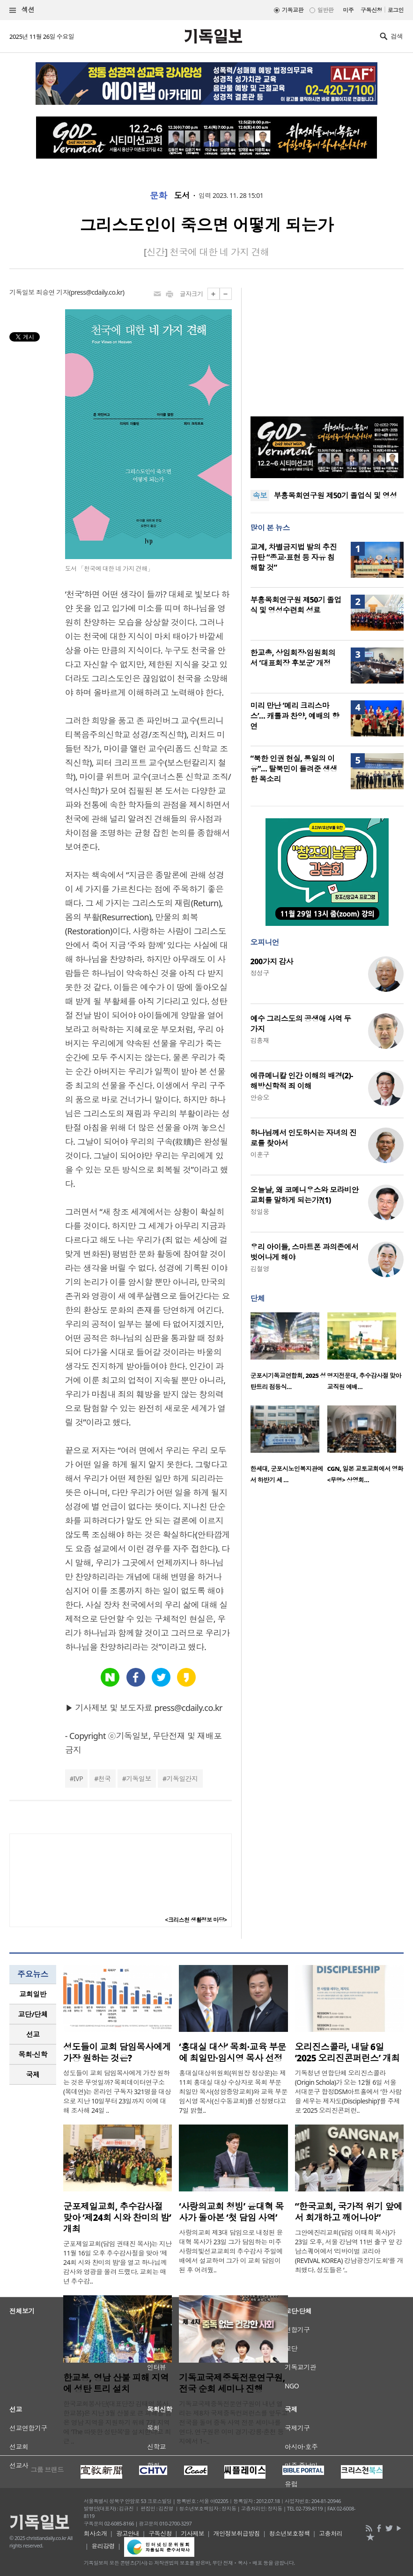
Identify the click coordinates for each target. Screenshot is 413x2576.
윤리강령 (103, 2546)
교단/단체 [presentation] (32, 2014)
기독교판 (292, 10)
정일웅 (260, 1211)
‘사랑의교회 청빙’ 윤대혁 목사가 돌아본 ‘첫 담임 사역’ (231, 2212)
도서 (182, 195)
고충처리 (330, 2533)
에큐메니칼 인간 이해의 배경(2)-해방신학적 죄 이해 (302, 1080)
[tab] (32, 1994)
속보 (260, 495)
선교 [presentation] (33, 2034)
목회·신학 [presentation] (32, 2054)
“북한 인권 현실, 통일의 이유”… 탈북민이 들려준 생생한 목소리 (294, 768)
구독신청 (371, 10)
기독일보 (138, 1778)
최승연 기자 (52, 292)
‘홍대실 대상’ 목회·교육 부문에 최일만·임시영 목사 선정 (232, 2052)
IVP (78, 1778)
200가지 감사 (272, 961)
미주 (348, 10)
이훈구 (260, 1154)
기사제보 (192, 2533)
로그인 (396, 10)
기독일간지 (182, 1778)
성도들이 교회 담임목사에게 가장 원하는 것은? (117, 2052)
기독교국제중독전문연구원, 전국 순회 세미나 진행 (232, 2383)
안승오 (260, 1097)
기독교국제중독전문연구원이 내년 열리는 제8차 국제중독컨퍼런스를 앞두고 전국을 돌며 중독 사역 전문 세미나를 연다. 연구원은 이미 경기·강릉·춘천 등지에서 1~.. (233, 2422)
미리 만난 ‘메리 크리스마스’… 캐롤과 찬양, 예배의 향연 (295, 715)
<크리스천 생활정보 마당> (196, 1920)
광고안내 (128, 2533)
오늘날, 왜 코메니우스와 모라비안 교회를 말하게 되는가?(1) (305, 1195)
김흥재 (260, 1040)
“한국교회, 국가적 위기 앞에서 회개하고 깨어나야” (348, 2212)
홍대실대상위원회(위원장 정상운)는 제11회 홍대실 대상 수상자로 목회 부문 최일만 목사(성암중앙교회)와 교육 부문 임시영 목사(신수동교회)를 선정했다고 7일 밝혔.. (233, 2091)
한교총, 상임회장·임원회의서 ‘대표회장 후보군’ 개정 (293, 658)
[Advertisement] (326, 346)
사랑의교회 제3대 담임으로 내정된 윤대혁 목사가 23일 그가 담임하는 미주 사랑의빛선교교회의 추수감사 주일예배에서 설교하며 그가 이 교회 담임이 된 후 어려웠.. (230, 2251)
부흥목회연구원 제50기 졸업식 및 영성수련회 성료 (296, 605)
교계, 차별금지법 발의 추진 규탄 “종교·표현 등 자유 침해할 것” (294, 557)
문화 (158, 195)
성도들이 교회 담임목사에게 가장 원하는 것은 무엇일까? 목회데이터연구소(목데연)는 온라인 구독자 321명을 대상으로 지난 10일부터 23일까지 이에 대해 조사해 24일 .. (117, 2091)
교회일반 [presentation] (32, 1994)
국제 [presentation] (33, 2074)
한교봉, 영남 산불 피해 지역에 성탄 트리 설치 (116, 2383)
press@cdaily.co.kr (97, 292)
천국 (104, 1778)
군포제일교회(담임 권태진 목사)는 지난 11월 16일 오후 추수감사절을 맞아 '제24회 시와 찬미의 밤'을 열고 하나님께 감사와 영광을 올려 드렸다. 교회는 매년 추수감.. (117, 2262)
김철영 (260, 1268)
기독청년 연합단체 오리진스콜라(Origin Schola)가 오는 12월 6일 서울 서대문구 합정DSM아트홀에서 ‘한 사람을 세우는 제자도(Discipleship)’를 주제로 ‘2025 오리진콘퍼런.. (348, 2091)
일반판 (325, 10)
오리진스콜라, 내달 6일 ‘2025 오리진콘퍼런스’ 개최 (347, 2052)
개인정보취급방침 (237, 2533)
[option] (289, 1354)
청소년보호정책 (289, 2533)
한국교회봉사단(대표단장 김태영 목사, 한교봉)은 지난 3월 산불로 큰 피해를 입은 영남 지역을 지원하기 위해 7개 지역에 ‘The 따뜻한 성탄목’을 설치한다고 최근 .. (117, 2422)
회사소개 (95, 2533)
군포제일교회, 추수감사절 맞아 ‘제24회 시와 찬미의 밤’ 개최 (117, 2217)
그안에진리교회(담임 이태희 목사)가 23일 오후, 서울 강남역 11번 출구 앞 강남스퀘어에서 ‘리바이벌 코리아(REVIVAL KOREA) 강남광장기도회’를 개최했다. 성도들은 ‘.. (349, 2251)
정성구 (260, 972)
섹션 (22, 10)
